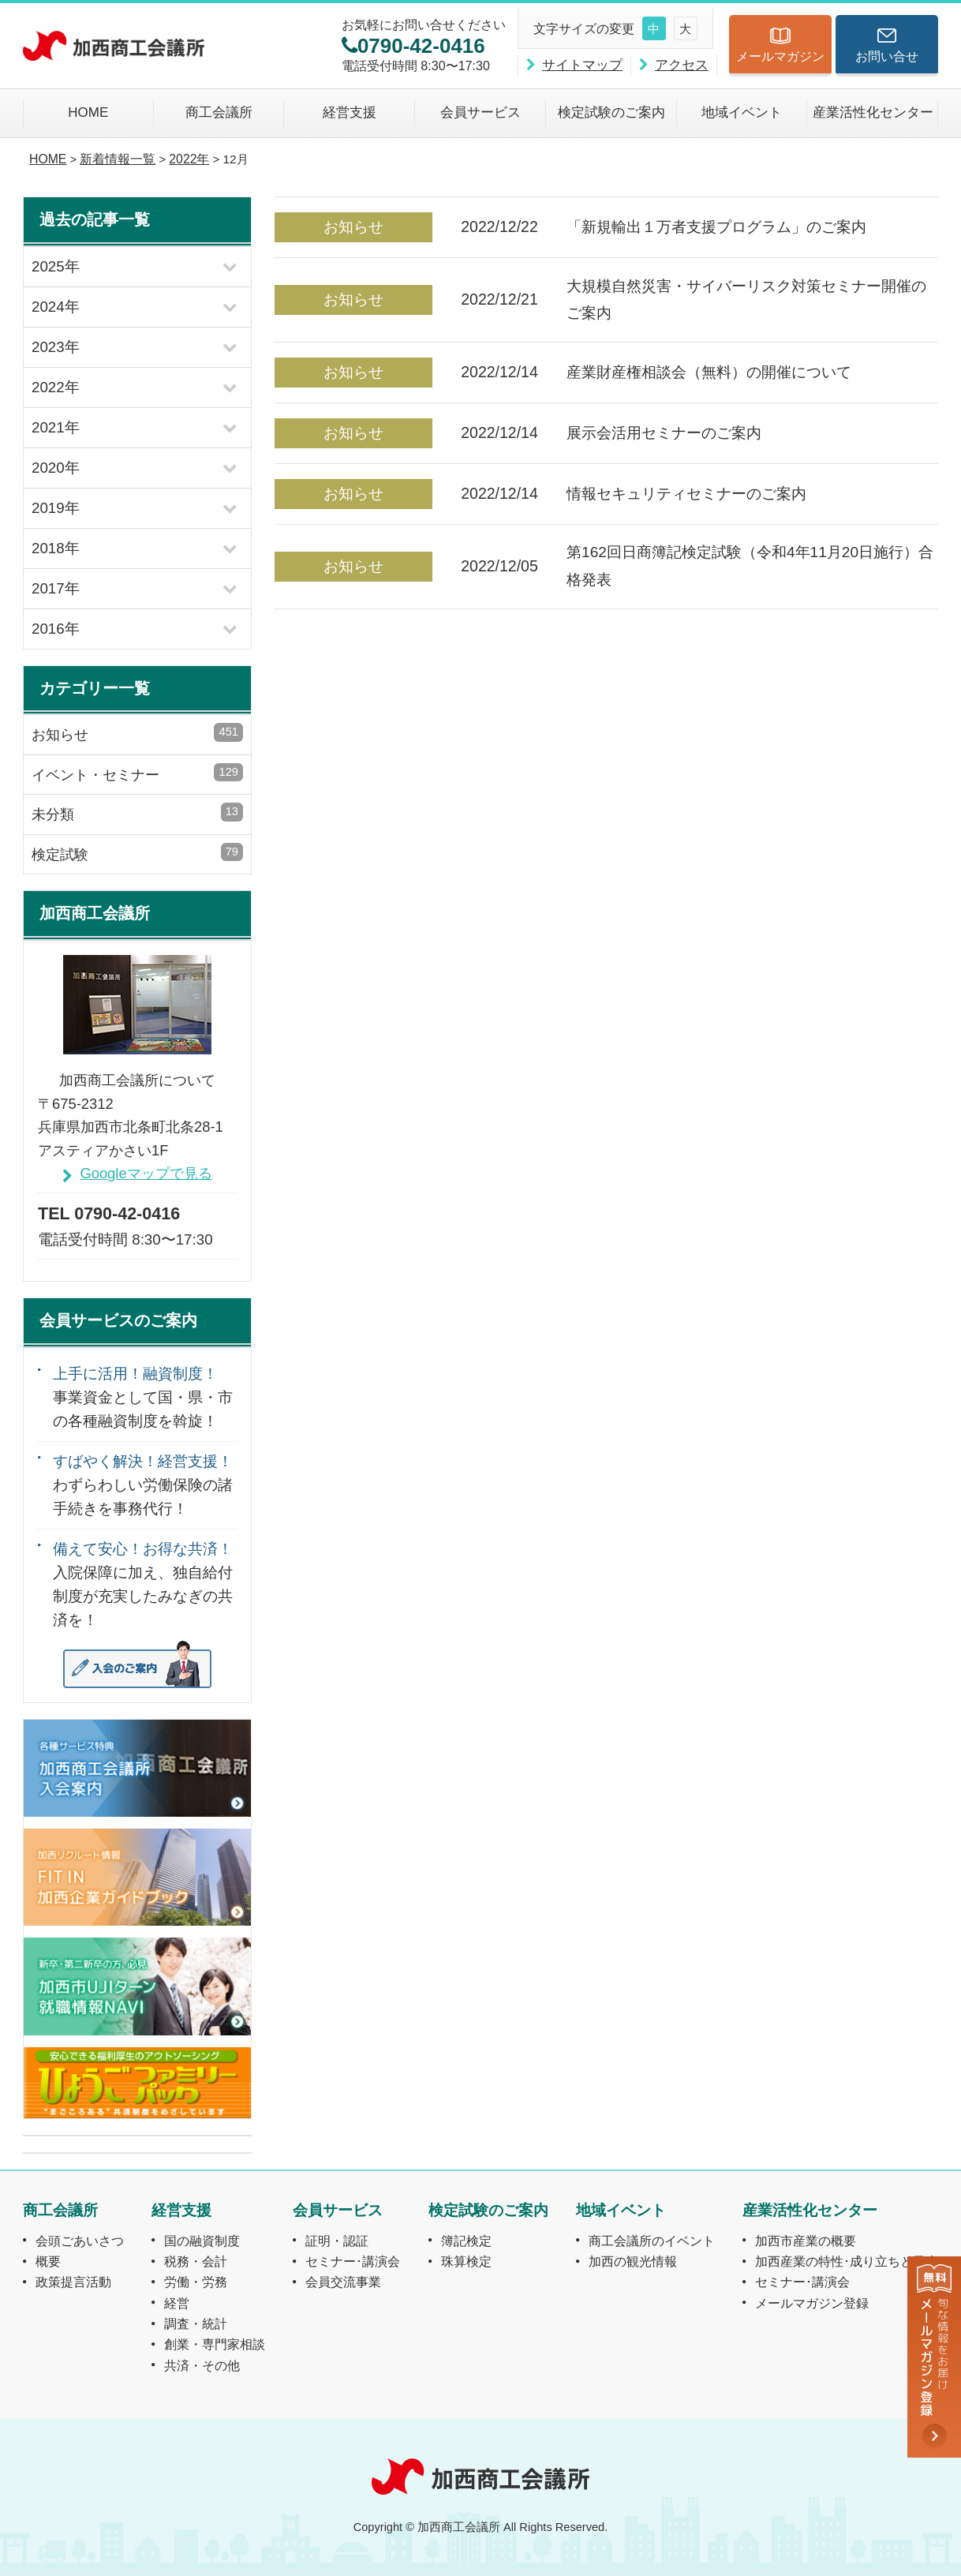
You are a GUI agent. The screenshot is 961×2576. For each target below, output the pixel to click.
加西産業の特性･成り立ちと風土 (846, 2261)
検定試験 (137, 853)
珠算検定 (466, 2261)
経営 (176, 2303)
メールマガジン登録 (812, 2303)
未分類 (137, 812)
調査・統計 (195, 2323)
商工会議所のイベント (652, 2240)
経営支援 (349, 112)
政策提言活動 (73, 2282)
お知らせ (137, 733)
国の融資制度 (202, 2240)
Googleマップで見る (145, 1173)
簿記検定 (466, 2240)
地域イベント (741, 112)
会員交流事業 (343, 2282)
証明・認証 (336, 2240)
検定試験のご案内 (611, 112)
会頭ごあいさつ (80, 2240)
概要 (48, 2261)
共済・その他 (202, 2365)
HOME (88, 112)
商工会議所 (218, 112)
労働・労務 (195, 2282)
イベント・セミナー (137, 773)
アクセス (682, 65)
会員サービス (480, 112)
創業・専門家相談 (214, 2344)
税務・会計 (195, 2261)
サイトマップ (582, 65)
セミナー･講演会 (352, 2261)
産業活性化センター (873, 112)
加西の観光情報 (633, 2261)
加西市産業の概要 (805, 2240)
